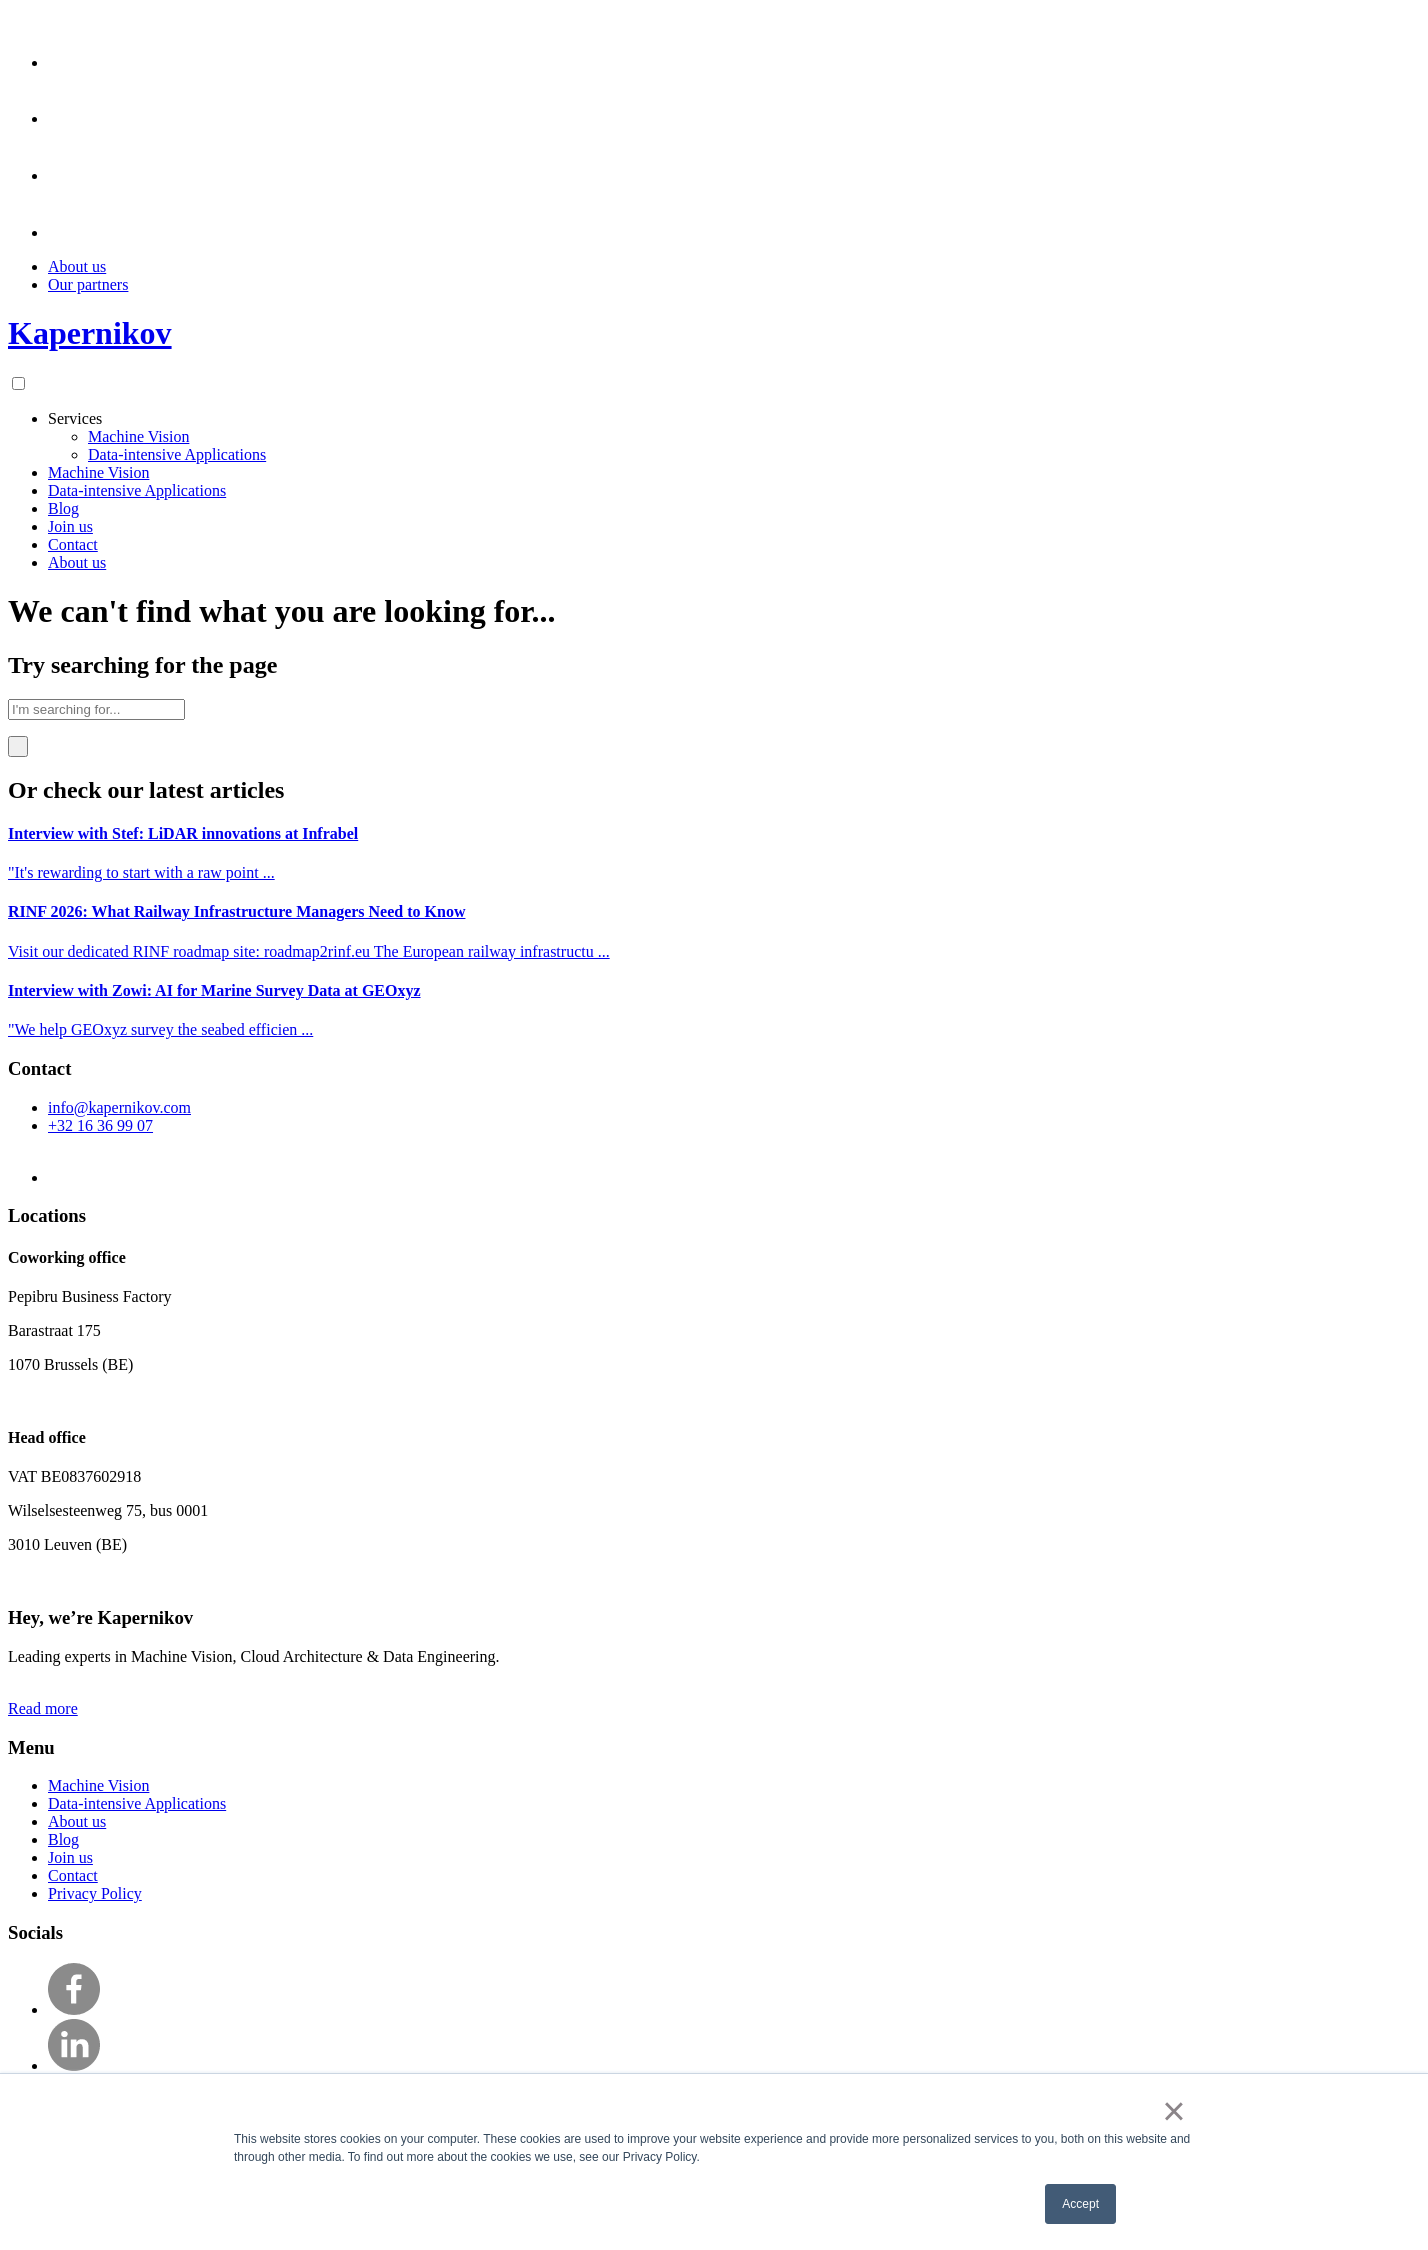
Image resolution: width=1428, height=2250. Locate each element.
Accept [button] (1080, 2204)
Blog (63, 508)
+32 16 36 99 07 (100, 1125)
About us (77, 266)
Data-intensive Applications (177, 454)
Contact (73, 544)
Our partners (88, 284)
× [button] (1173, 2111)
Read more (43, 1708)
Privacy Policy (95, 1893)
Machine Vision (138, 436)
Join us (70, 526)
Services (75, 418)
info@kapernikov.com (119, 1107)
